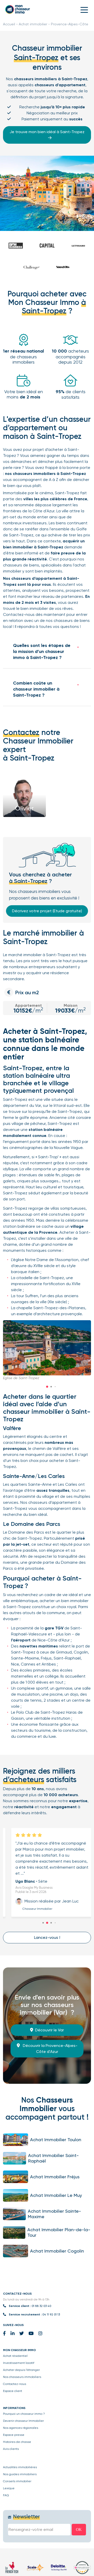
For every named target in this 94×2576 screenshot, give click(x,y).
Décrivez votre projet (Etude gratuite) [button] (47, 910)
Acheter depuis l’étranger (21, 2370)
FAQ (6, 2495)
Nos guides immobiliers (20, 2474)
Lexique (9, 2488)
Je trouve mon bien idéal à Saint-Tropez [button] (47, 134)
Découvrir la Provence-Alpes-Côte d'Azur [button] (47, 2048)
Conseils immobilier (17, 2481)
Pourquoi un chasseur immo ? (24, 2414)
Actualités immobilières (20, 2467)
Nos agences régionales (20, 2428)
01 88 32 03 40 (41, 2306)
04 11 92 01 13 (51, 2314)
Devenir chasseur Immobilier (23, 2421)
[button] (47, 1923)
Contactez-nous (14, 2384)
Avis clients (11, 2449)
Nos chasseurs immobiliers (22, 2377)
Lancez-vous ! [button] (47, 1937)
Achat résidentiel (15, 2356)
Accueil (9, 24)
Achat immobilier (33, 24)
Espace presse (13, 2435)
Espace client (12, 2391)
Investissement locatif (18, 2363)
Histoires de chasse (17, 2442)
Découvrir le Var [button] (47, 2030)
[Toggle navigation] (84, 9)
